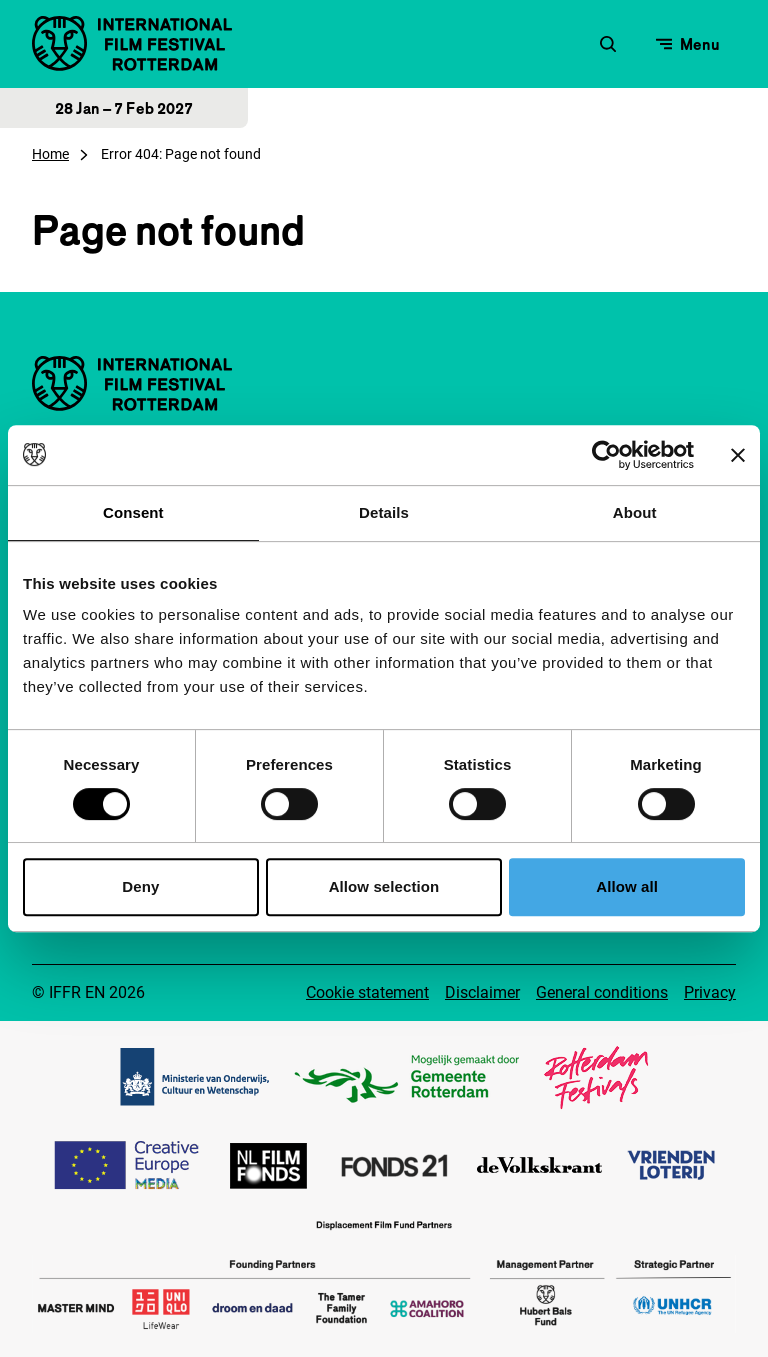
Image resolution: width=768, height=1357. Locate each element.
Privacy (710, 992)
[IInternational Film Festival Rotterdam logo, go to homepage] (132, 43)
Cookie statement (367, 992)
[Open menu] (688, 44)
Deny (140, 886)
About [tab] (635, 512)
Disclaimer (482, 992)
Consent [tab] (133, 512)
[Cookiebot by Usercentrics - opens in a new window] (606, 455)
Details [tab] (384, 512)
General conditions (602, 992)
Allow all (627, 886)
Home (50, 154)
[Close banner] (738, 455)
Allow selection (384, 886)
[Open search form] (608, 44)
